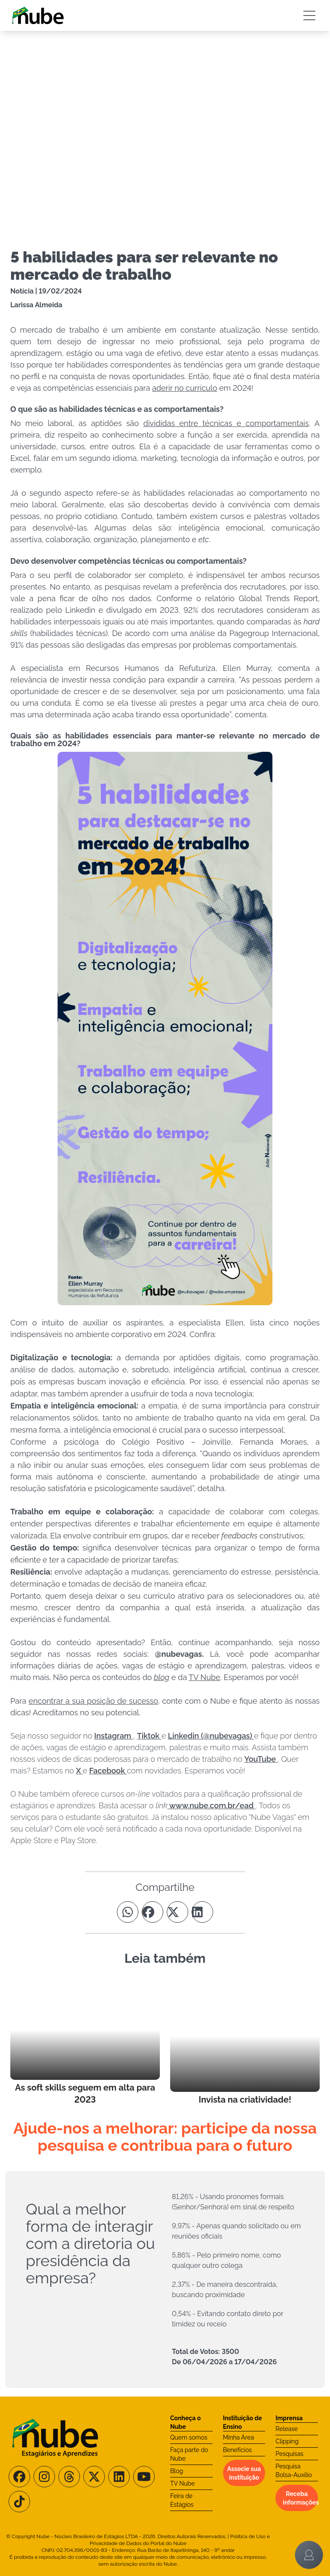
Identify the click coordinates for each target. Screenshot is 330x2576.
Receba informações (300, 2498)
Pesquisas (289, 2453)
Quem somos (189, 2437)
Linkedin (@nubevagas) (211, 1735)
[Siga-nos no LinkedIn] (119, 2476)
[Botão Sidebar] (309, 15)
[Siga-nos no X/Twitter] (94, 2476)
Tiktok (149, 1735)
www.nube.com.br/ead (212, 1805)
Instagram (113, 1735)
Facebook (108, 1770)
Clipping (287, 2441)
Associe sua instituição (244, 2473)
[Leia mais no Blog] (85, 2043)
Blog (176, 2471)
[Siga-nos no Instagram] (44, 2476)
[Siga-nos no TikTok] (19, 2501)
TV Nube (182, 2483)
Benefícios (237, 2449)
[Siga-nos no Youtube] (144, 2476)
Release (286, 2428)
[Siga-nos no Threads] (69, 2476)
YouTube (261, 1759)
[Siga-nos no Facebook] (19, 2476)
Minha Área (238, 2437)
